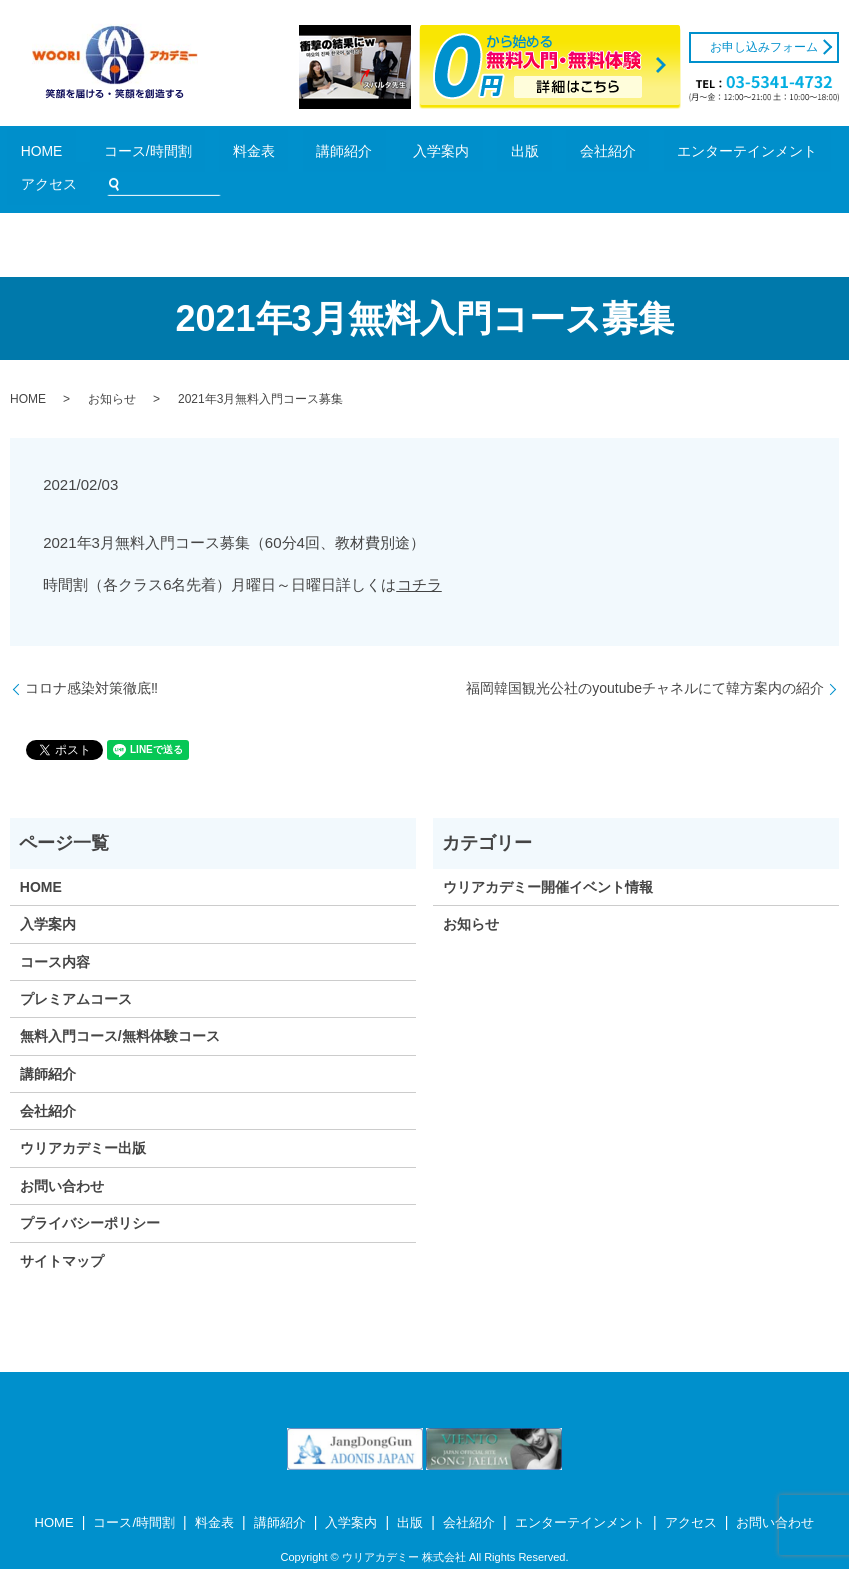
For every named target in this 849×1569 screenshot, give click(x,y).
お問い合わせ (62, 1156)
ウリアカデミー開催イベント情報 (548, 857)
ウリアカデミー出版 (83, 1119)
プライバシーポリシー (90, 1194)
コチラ (419, 554)
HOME (76, 155)
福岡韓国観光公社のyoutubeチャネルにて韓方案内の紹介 (645, 659)
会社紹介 (436, 155)
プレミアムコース (76, 969)
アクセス (632, 155)
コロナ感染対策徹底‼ (91, 659)
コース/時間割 (146, 155)
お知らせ (112, 370)
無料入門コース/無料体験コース (120, 1007)
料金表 (216, 155)
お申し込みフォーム (764, 47)
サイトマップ (62, 1231)
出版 (385, 155)
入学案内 (335, 155)
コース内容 (55, 932)
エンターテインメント (534, 155)
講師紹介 (273, 155)
